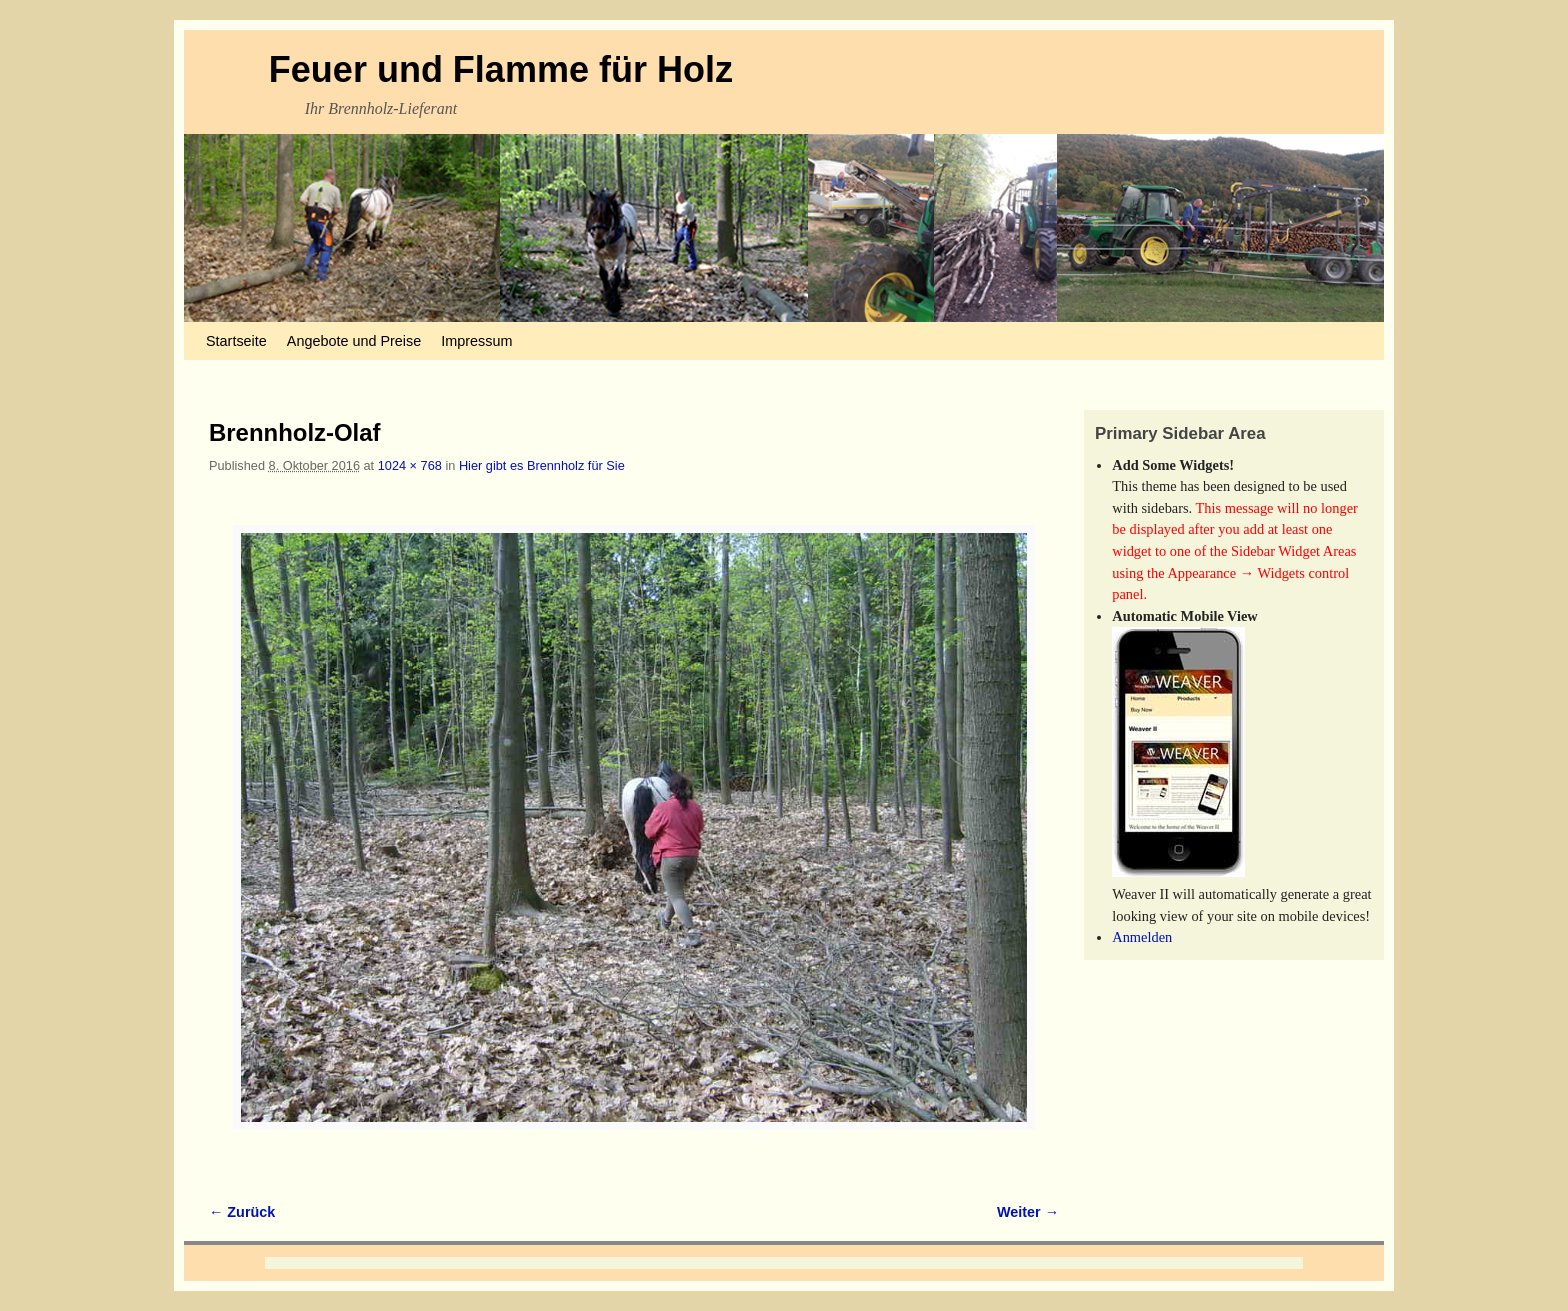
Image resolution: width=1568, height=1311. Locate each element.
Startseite (236, 341)
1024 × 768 (410, 465)
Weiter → (1028, 1212)
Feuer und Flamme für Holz (501, 69)
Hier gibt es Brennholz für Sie (542, 465)
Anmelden (1142, 937)
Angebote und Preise (354, 341)
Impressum (476, 341)
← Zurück (242, 1212)
